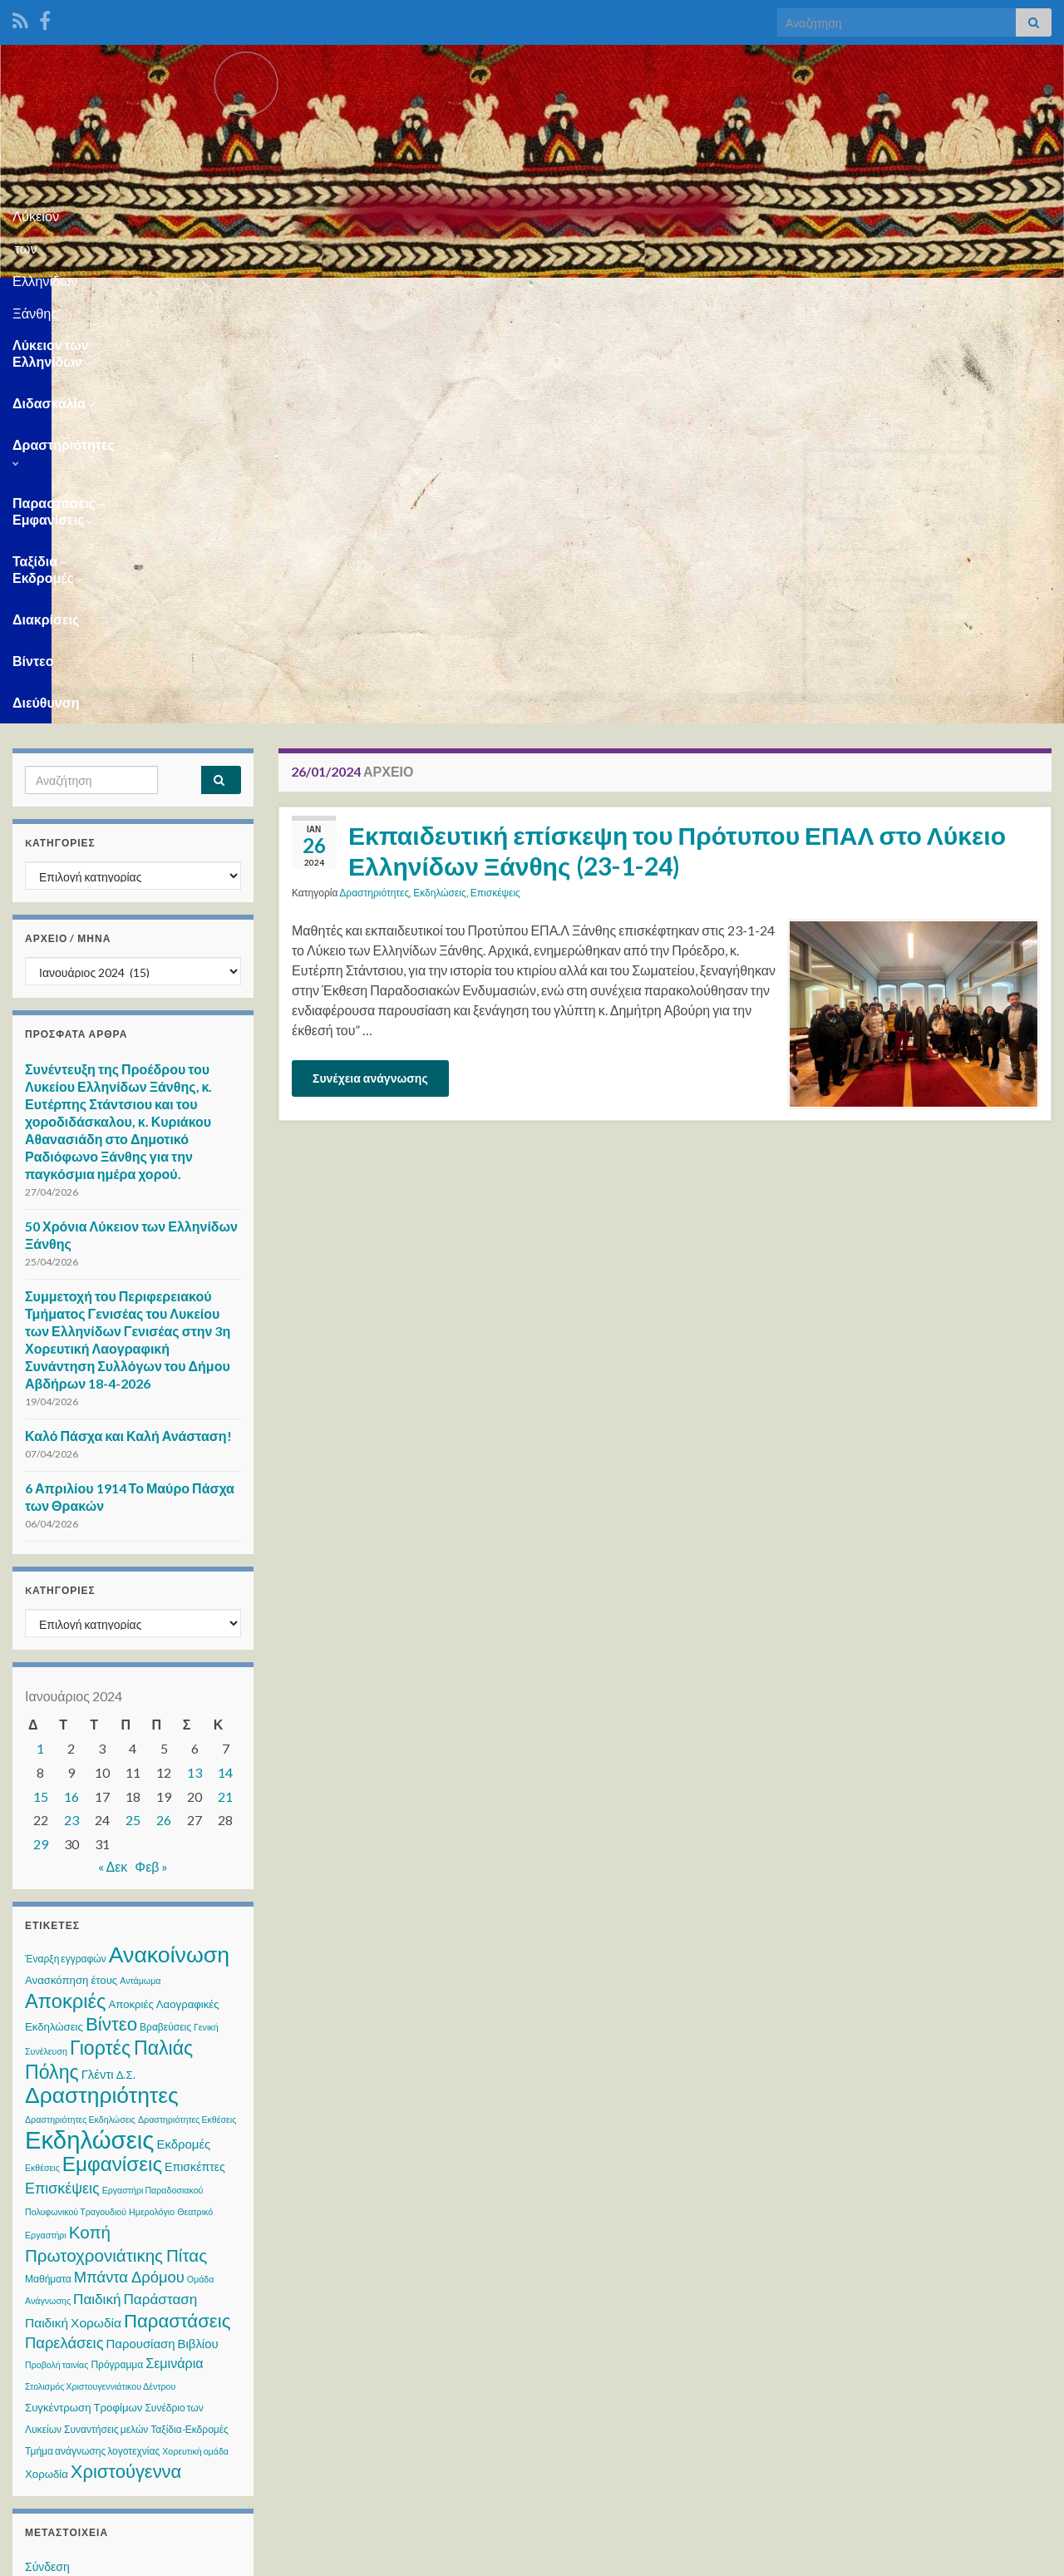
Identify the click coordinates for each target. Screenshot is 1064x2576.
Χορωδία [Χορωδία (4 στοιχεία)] (46, 2069)
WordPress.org (64, 2257)
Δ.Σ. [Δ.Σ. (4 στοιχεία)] (125, 1670)
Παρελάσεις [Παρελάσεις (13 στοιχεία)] (64, 1938)
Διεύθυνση (989, 298)
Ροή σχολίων (58, 2225)
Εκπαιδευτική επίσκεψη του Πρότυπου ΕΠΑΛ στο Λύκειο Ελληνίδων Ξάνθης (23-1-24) (677, 446)
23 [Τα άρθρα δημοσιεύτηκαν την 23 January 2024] (71, 1416)
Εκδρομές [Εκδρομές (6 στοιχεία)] (183, 1739)
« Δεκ (113, 1462)
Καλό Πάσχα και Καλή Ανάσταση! (128, 1031)
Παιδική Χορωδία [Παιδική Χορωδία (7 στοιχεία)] (73, 1918)
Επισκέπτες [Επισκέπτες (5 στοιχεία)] (195, 1762)
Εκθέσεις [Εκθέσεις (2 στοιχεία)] (42, 1763)
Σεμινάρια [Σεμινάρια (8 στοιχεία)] (174, 1959)
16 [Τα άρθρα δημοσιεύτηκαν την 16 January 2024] (71, 1392)
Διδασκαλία (236, 298)
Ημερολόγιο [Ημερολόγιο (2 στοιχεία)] (152, 1807)
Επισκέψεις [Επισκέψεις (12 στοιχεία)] (62, 1783)
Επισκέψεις (495, 488)
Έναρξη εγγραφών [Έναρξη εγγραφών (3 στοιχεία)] (65, 1554)
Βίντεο (909, 298)
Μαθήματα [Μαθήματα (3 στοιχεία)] (48, 1874)
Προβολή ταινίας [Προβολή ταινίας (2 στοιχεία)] (56, 1960)
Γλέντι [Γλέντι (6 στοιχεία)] (97, 1669)
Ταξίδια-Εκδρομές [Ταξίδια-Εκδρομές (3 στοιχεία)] (189, 2025)
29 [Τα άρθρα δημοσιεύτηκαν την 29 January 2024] (40, 1440)
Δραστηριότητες (359, 298)
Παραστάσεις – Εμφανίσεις (529, 298)
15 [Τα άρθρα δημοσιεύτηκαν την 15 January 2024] (40, 1392)
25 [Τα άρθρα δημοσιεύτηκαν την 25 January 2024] (133, 1416)
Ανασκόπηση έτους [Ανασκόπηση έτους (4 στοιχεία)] (71, 1575)
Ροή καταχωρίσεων (74, 2194)
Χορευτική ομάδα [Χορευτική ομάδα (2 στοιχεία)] (195, 2046)
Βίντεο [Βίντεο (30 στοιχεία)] (111, 1619)
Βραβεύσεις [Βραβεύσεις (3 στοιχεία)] (165, 1622)
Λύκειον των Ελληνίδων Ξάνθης (532, 211)
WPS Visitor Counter (159, 2444)
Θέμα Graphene (140, 2555)
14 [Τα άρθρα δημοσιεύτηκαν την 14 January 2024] (225, 1368)
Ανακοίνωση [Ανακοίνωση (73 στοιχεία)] (169, 1550)
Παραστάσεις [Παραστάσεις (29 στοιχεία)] (177, 1916)
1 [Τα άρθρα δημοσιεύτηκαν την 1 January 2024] (40, 1344)
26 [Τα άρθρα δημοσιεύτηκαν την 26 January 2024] (163, 1416)
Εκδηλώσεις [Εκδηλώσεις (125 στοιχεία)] (89, 1734)
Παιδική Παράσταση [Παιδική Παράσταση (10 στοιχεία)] (135, 1894)
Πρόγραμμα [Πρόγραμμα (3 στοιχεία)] (117, 1960)
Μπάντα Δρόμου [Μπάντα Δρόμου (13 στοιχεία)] (129, 1872)
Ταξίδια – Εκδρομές (707, 298)
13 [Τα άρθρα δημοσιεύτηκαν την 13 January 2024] (194, 1368)
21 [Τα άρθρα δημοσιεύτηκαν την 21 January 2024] (225, 1392)
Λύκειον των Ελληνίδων (91, 298)
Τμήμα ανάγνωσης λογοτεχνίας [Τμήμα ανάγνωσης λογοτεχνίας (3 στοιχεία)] (92, 2047)
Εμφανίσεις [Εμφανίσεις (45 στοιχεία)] (112, 1759)
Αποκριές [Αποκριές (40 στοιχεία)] (65, 1596)
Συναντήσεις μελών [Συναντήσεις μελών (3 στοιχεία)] (106, 2025)
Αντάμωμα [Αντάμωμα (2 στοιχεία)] (140, 1576)
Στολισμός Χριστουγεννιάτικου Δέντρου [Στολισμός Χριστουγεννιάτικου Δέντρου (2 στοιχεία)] (100, 1981)
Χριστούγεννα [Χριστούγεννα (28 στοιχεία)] (126, 2066)
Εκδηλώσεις (439, 488)
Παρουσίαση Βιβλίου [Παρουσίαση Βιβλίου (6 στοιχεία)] (162, 1939)
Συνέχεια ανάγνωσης (370, 674)
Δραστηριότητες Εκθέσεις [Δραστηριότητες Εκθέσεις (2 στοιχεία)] (187, 1715)
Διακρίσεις (829, 298)
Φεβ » (151, 1462)
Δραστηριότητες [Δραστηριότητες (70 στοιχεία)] (102, 1690)
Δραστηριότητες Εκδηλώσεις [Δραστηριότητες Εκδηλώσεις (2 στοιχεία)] (80, 1715)
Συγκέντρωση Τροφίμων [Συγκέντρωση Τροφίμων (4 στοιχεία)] (83, 2003)
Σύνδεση (47, 2162)
